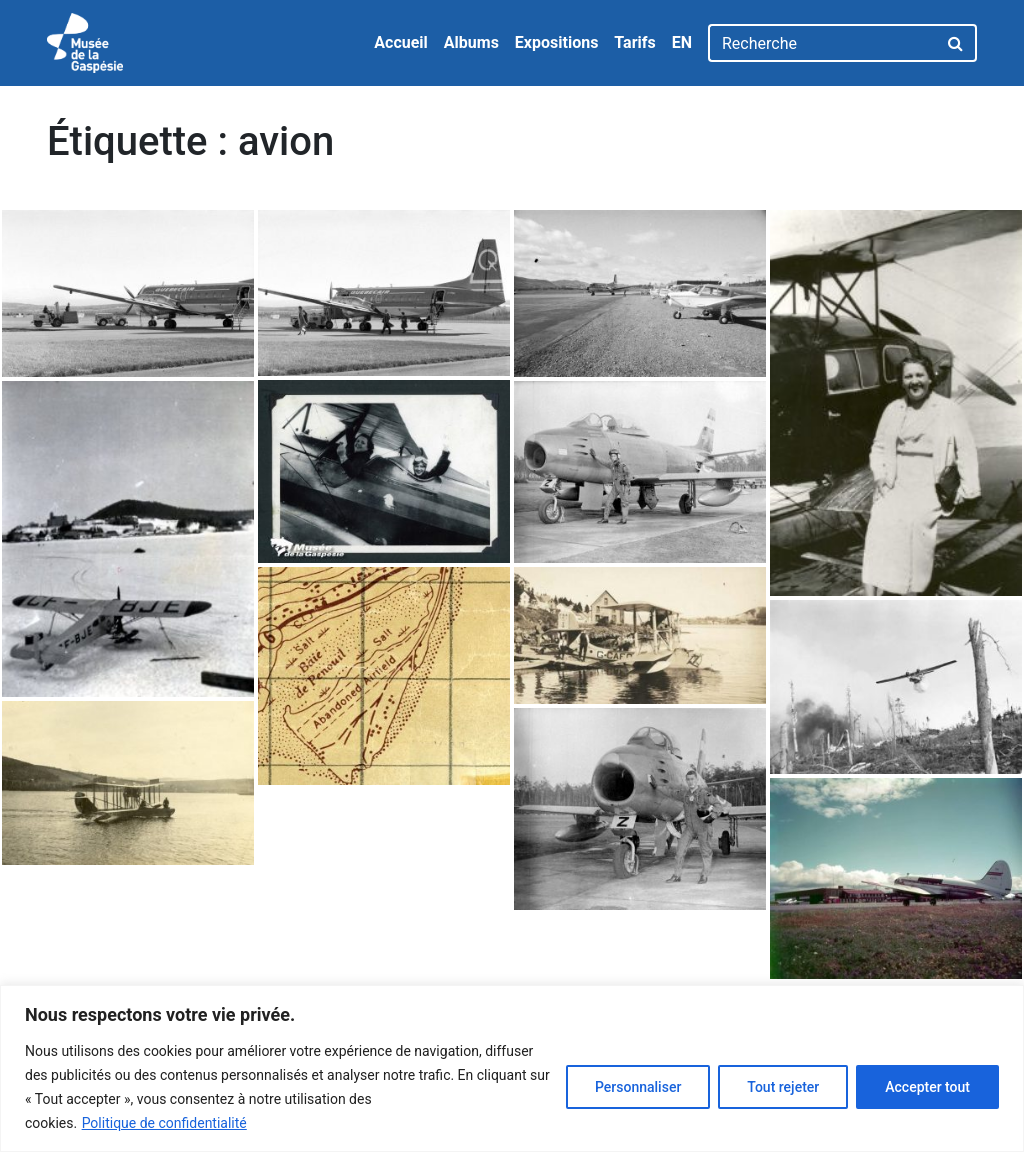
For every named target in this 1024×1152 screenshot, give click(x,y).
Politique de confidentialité (164, 1123)
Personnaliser (638, 1087)
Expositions (557, 42)
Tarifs (634, 42)
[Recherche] (822, 43)
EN (682, 42)
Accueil (401, 42)
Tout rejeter (783, 1087)
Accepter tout (927, 1087)
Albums (471, 42)
